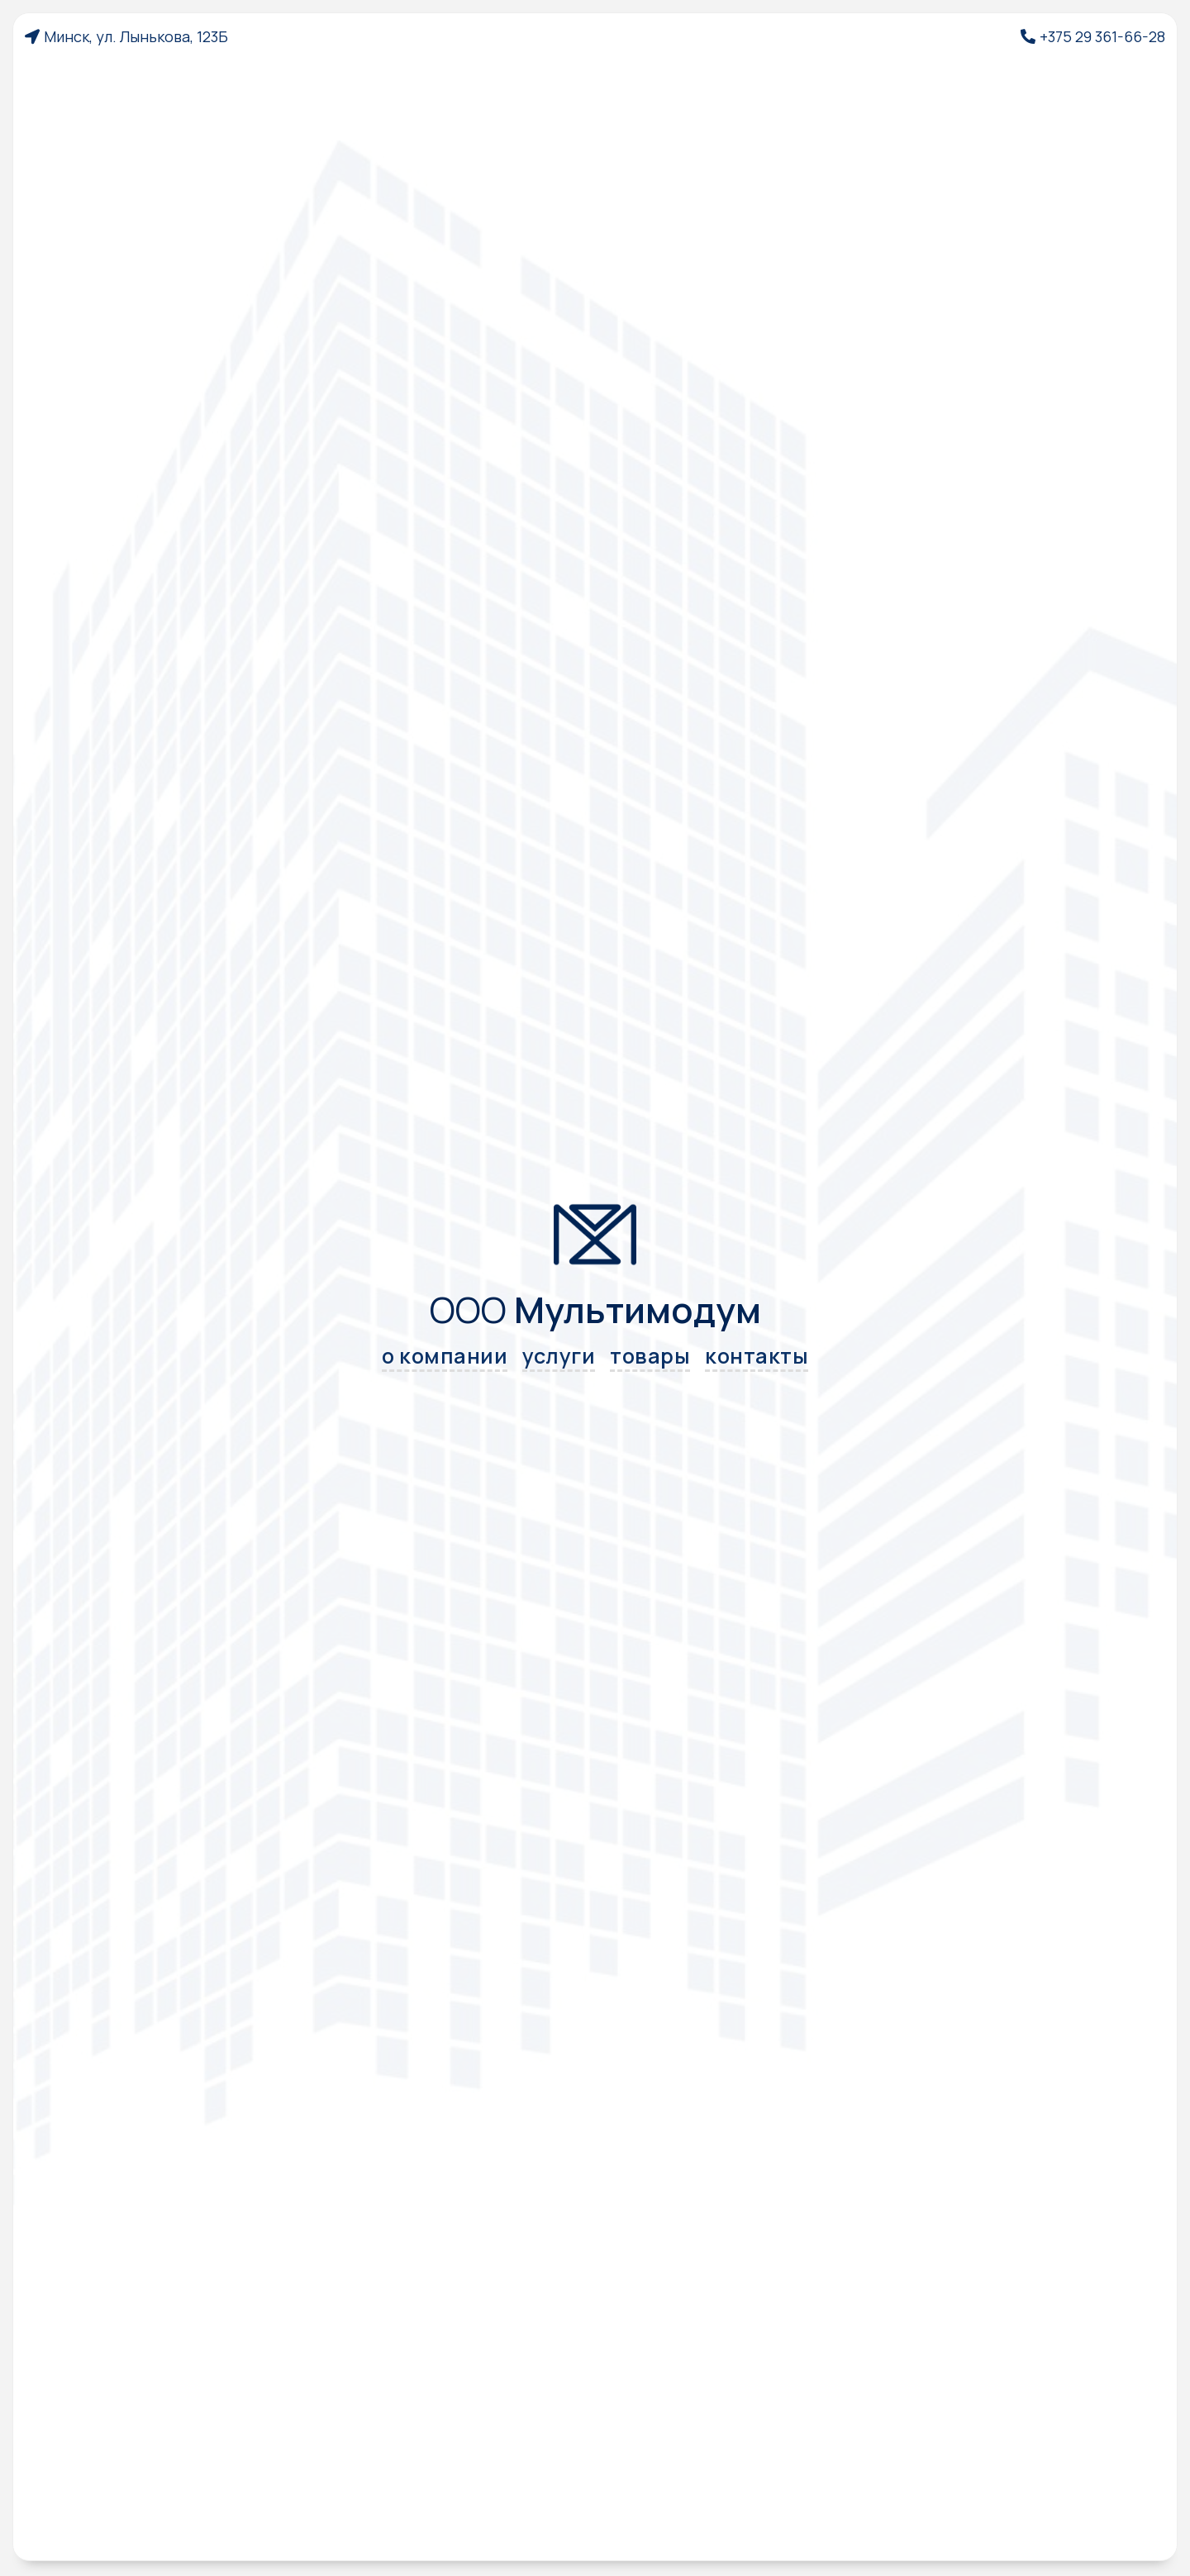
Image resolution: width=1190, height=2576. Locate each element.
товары (650, 1357)
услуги (558, 1357)
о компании (444, 1357)
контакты (756, 1357)
